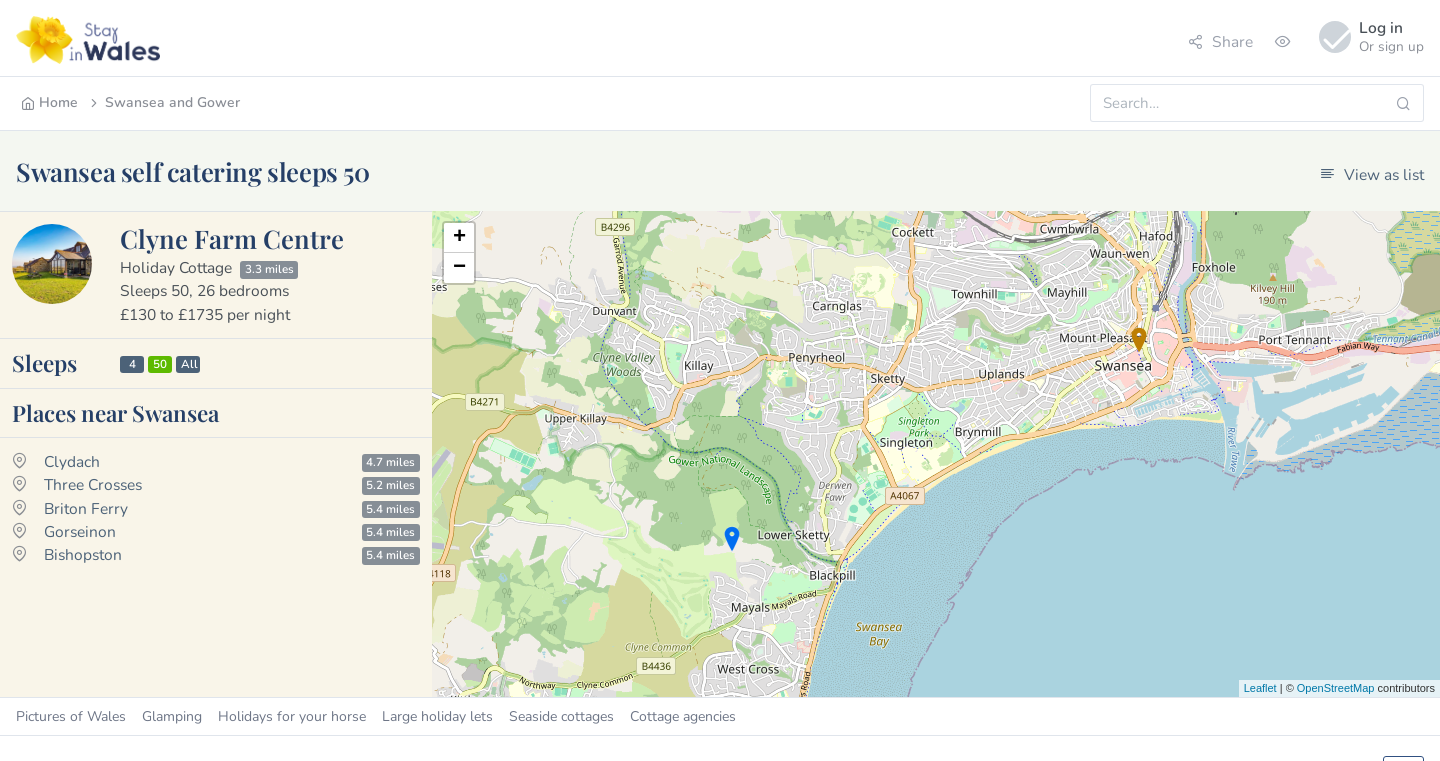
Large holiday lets (437, 716)
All (189, 364)
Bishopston (83, 554)
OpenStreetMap (1336, 688)
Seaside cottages (561, 716)
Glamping (172, 716)
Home (49, 102)
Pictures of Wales (71, 716)
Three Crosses (93, 484)
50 (160, 364)
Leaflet (1260, 688)
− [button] (459, 268)
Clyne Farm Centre (232, 238)
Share (1220, 41)
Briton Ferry (86, 508)
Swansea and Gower (163, 102)
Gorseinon (80, 531)
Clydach (72, 461)
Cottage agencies (683, 716)
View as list (1372, 174)
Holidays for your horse (292, 716)
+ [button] (459, 238)
